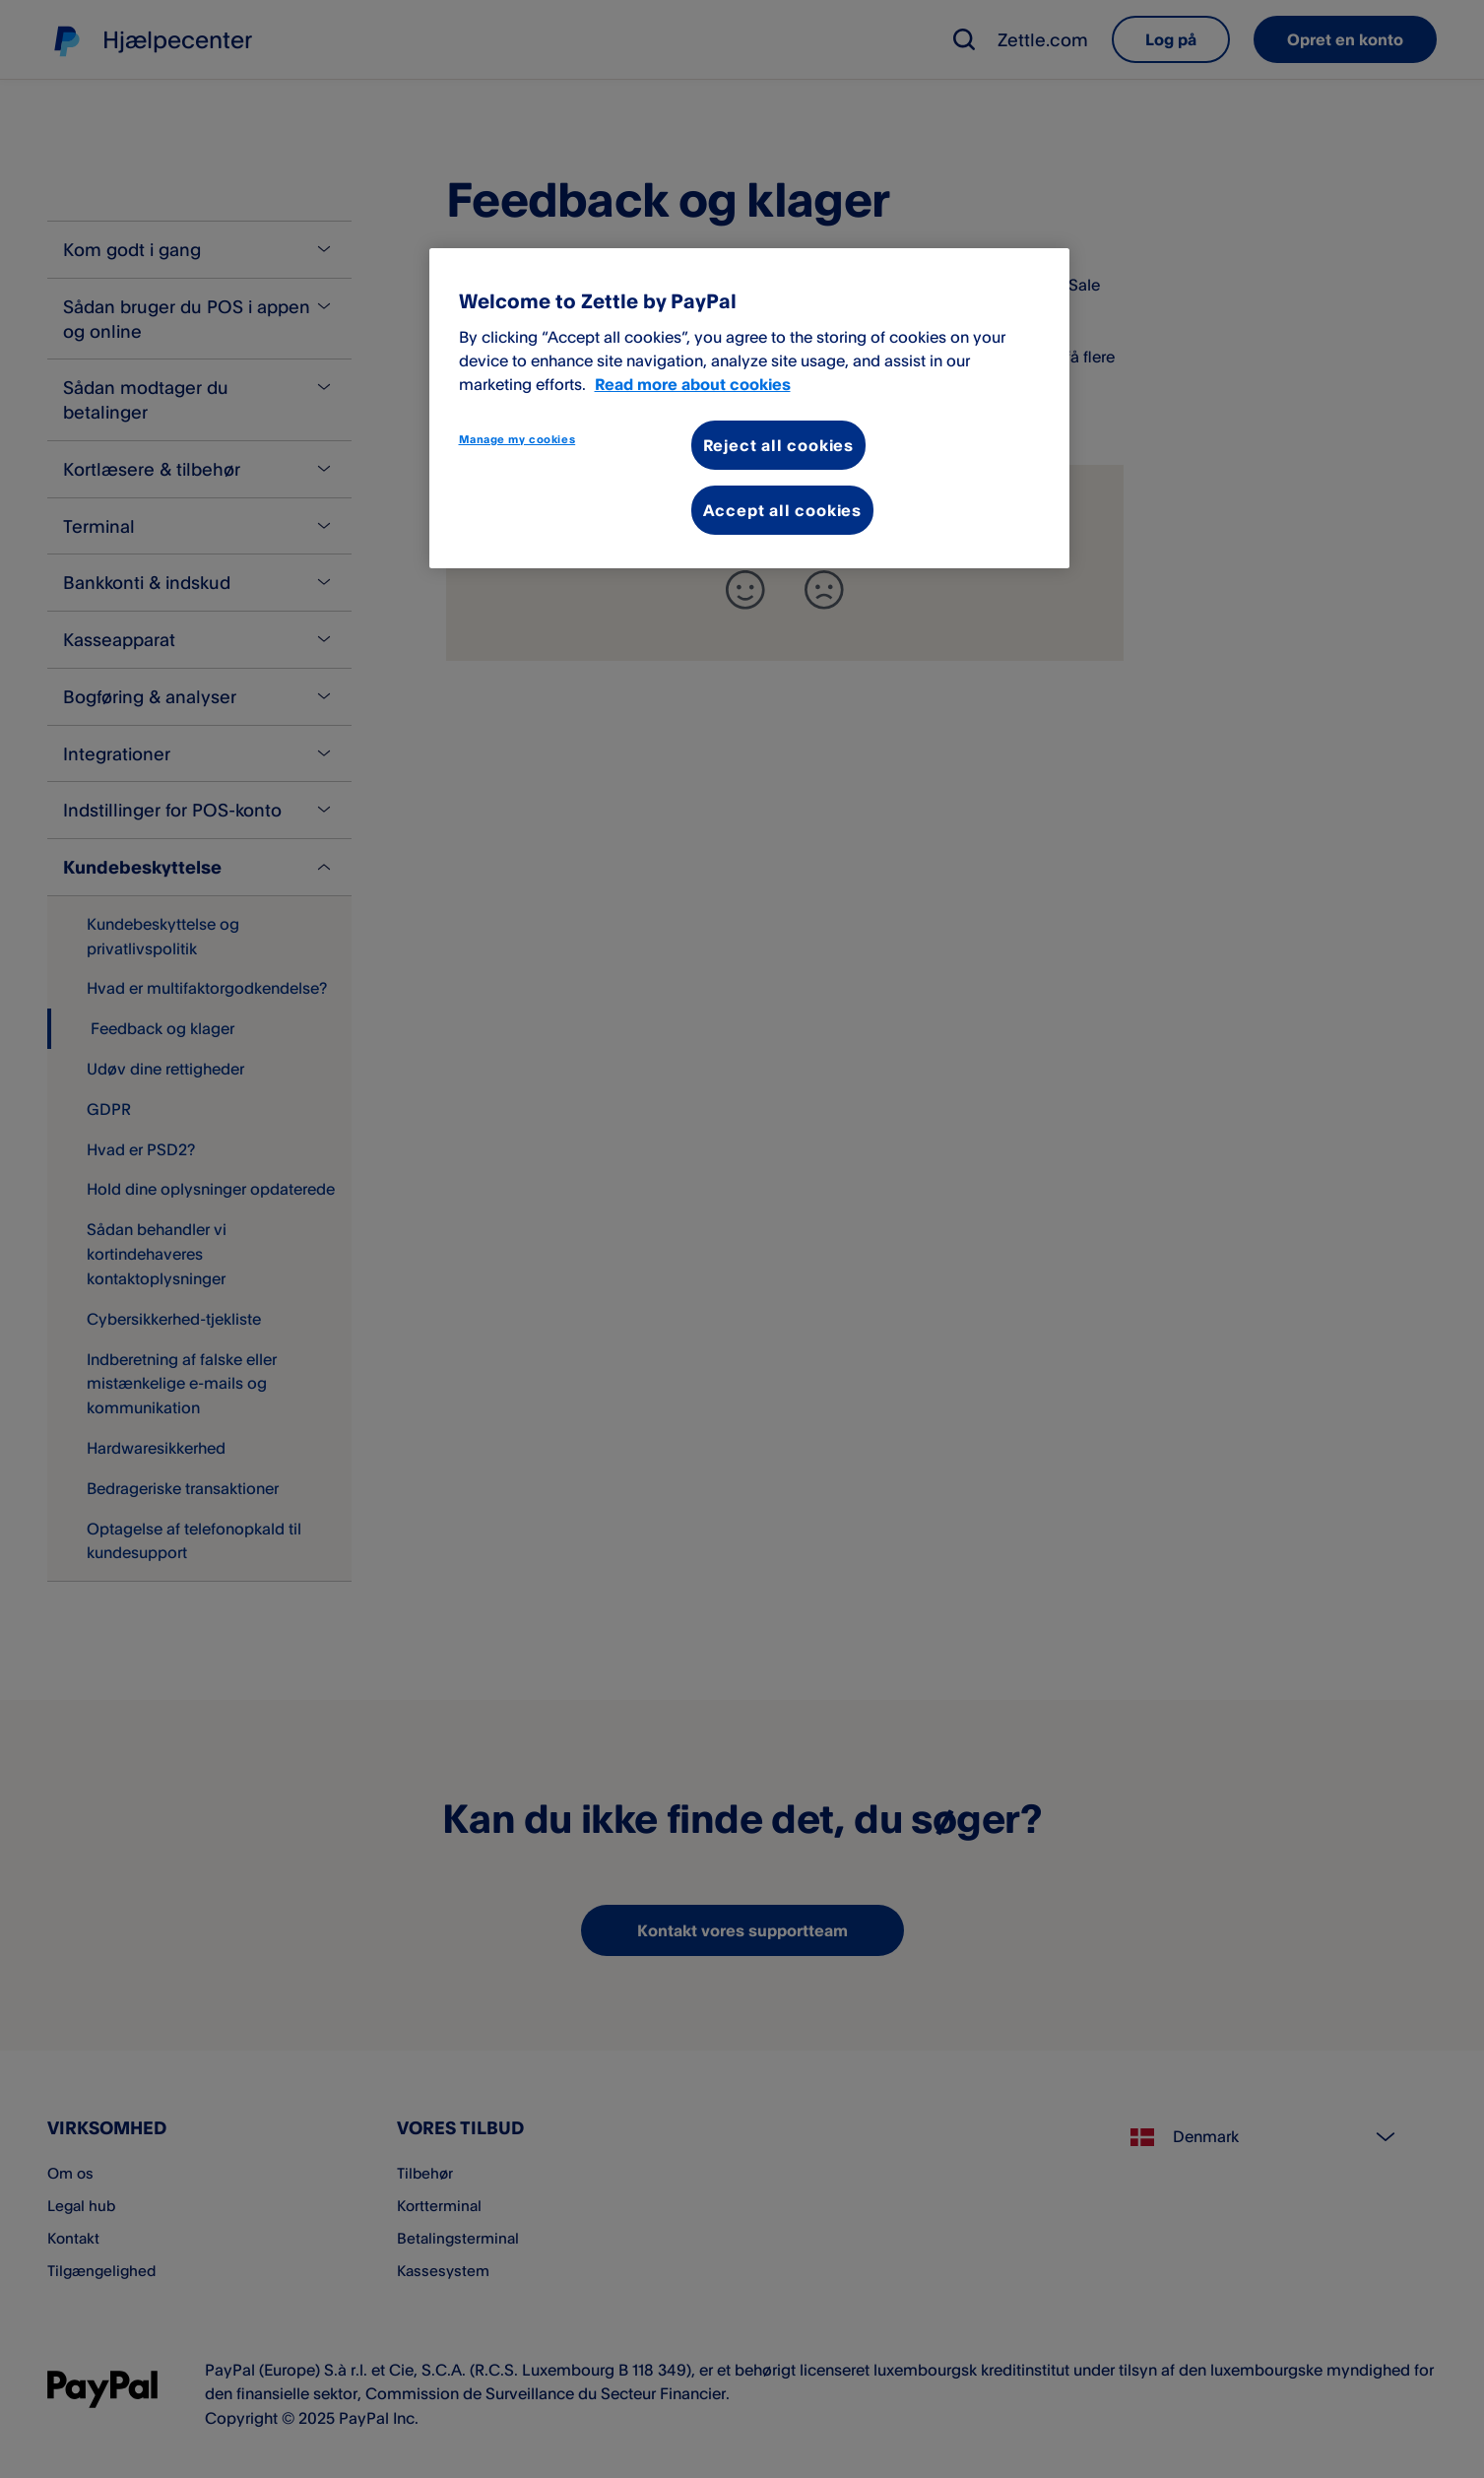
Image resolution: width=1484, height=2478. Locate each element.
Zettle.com (1043, 39)
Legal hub (83, 2205)
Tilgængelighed (104, 2270)
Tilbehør (426, 2173)
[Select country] (1272, 2137)
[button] (964, 39)
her (548, 381)
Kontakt (74, 2238)
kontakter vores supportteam (854, 308)
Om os (72, 2173)
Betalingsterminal (460, 2238)
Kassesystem (445, 2270)
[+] (745, 590)
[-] (824, 590)
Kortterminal (441, 2205)
